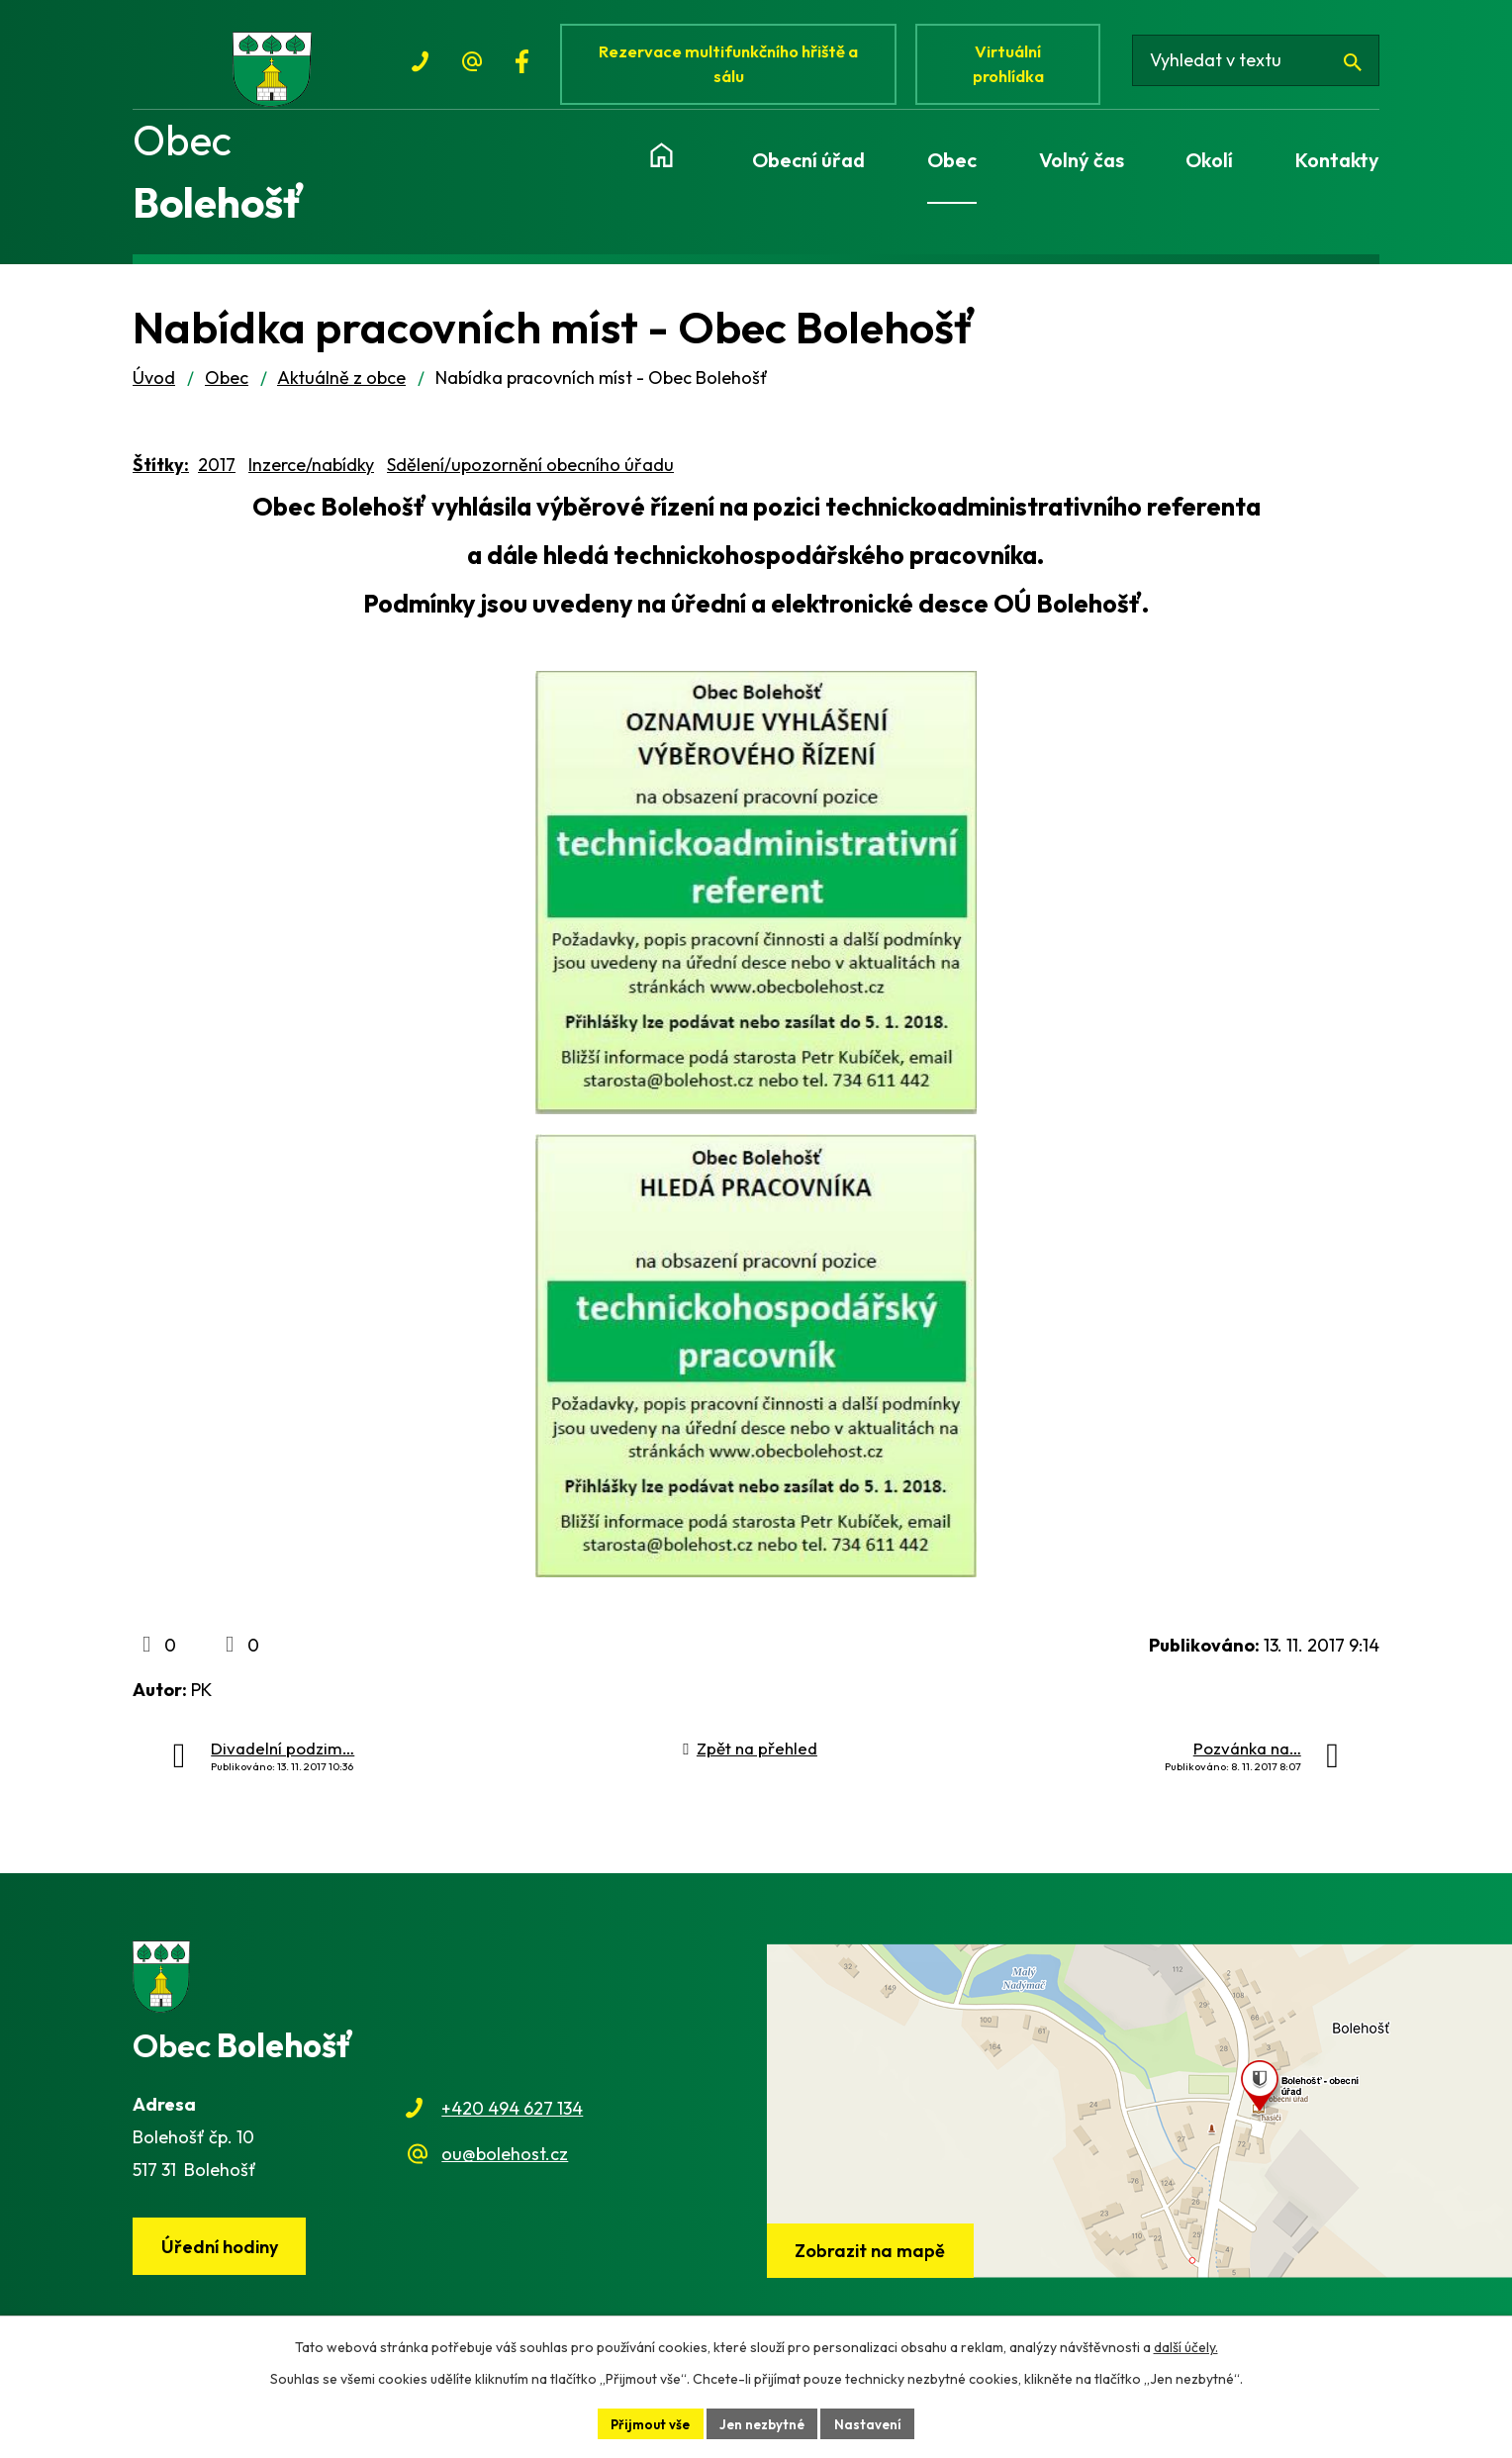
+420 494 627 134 (512, 2122)
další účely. (1186, 2345)
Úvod (154, 391)
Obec (226, 391)
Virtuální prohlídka (1017, 67)
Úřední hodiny (222, 2260)
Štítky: (161, 477)
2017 (217, 477)
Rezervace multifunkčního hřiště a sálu (732, 67)
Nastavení (873, 2422)
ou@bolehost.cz (504, 2167)
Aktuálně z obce (341, 391)
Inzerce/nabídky (311, 477)
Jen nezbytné (763, 2422)
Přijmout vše (647, 2422)
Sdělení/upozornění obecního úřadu (530, 477)
